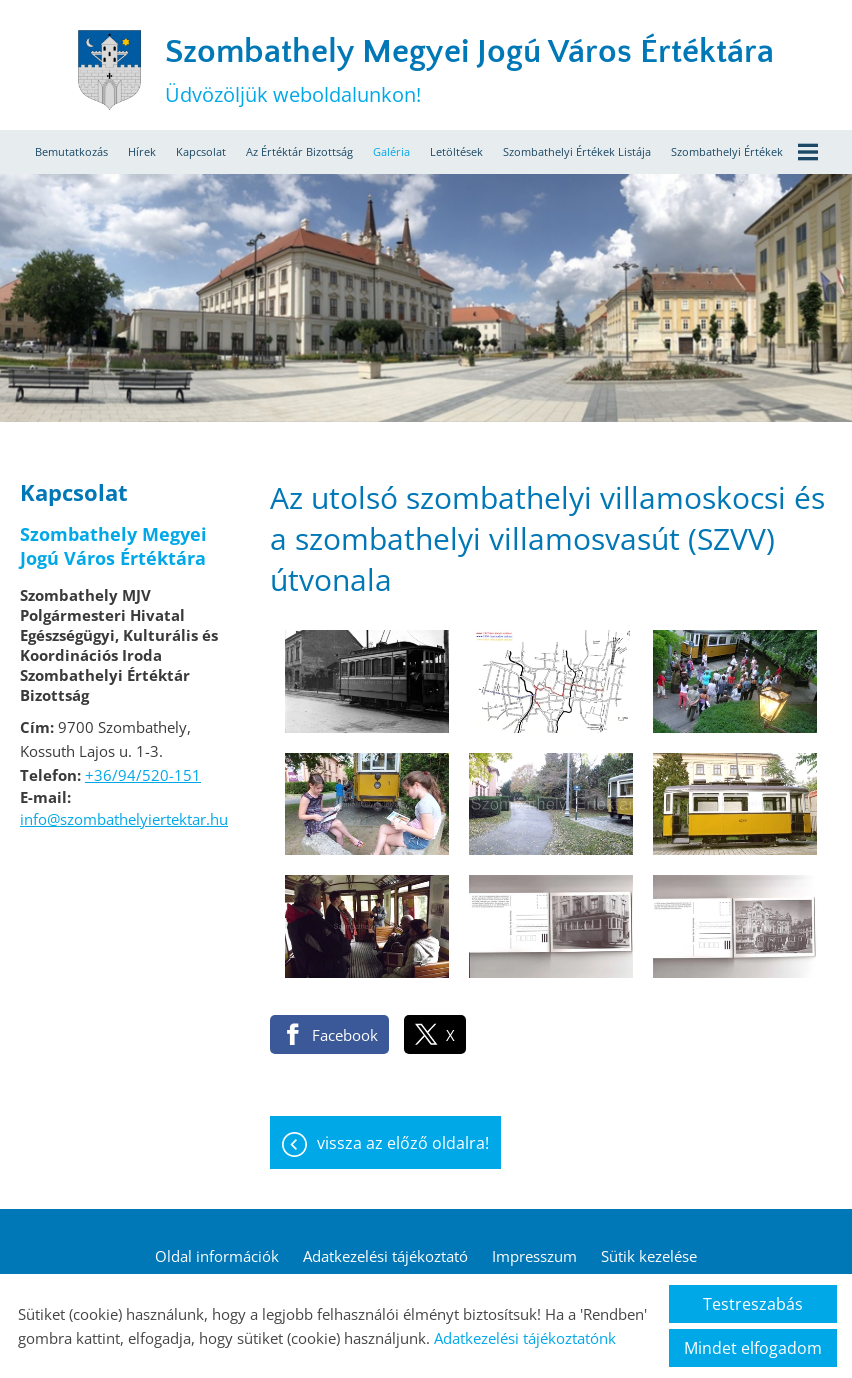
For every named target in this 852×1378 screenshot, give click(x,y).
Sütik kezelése (649, 1256)
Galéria (391, 152)
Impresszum (534, 1256)
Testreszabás (753, 1304)
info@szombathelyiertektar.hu (124, 819)
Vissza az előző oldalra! (403, 1143)
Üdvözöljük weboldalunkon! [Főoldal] (469, 70)
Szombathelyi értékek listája (577, 152)
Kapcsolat (201, 152)
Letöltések (456, 152)
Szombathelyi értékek (744, 152)
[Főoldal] (109, 70)
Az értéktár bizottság (299, 152)
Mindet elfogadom (753, 1348)
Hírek (142, 152)
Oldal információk (217, 1256)
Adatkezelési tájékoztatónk (525, 1338)
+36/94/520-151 (143, 775)
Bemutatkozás (71, 152)
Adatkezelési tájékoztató (385, 1256)
